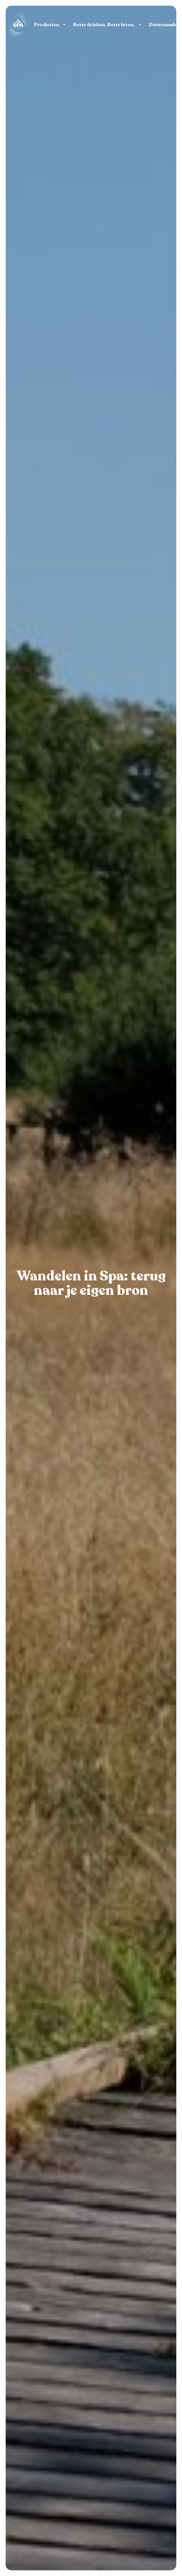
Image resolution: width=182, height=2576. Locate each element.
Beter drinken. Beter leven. (104, 25)
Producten (46, 25)
